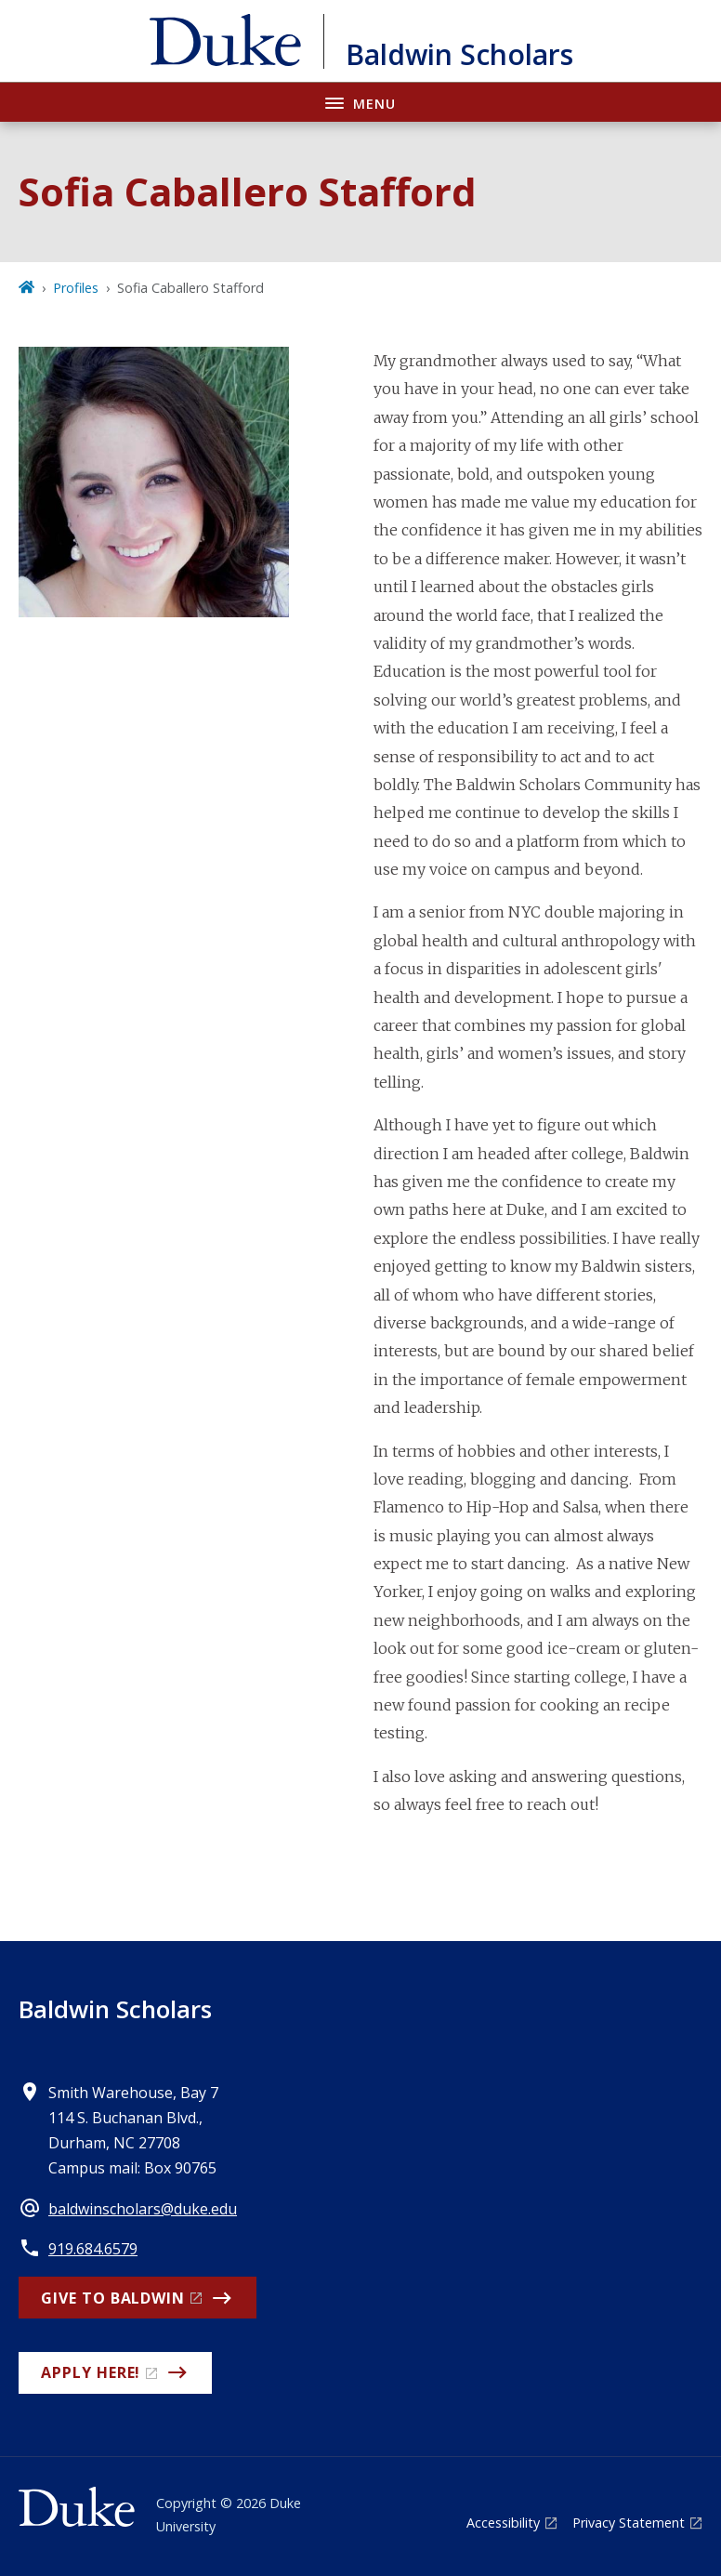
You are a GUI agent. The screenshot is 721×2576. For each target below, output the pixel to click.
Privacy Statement (628, 2522)
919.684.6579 (93, 2249)
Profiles (75, 288)
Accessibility (503, 2522)
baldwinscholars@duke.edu (142, 2209)
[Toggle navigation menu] (360, 102)
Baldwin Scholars (115, 2009)
